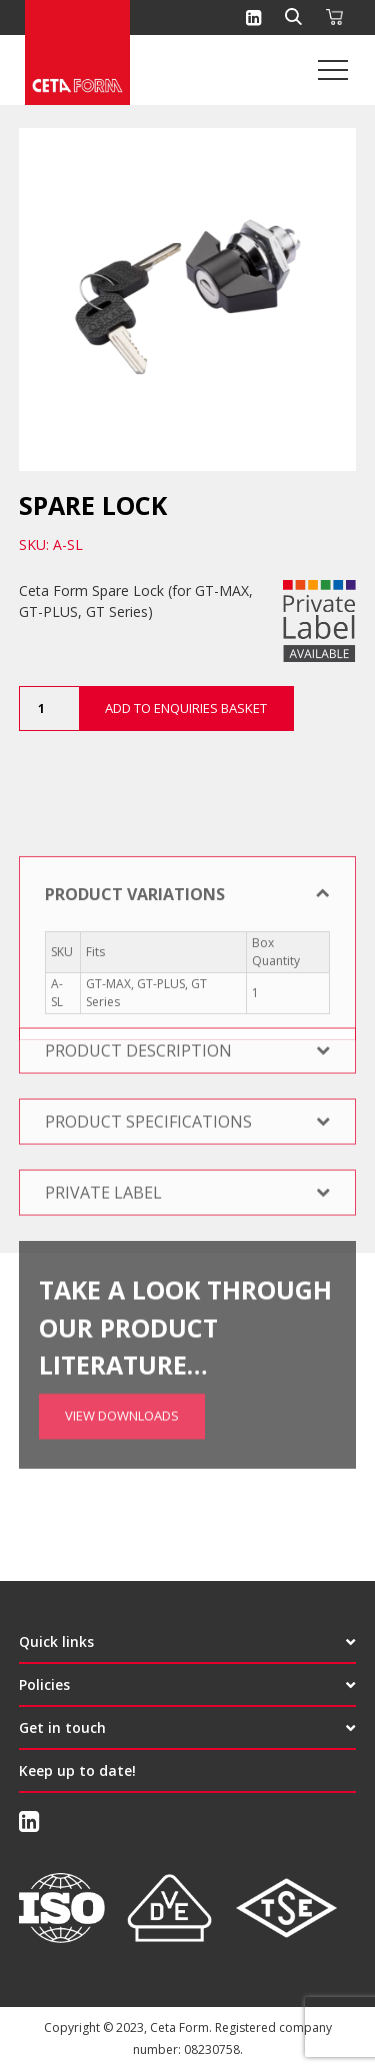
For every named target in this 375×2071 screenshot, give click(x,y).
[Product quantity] (49, 708)
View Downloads (122, 1373)
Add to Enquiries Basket (186, 708)
